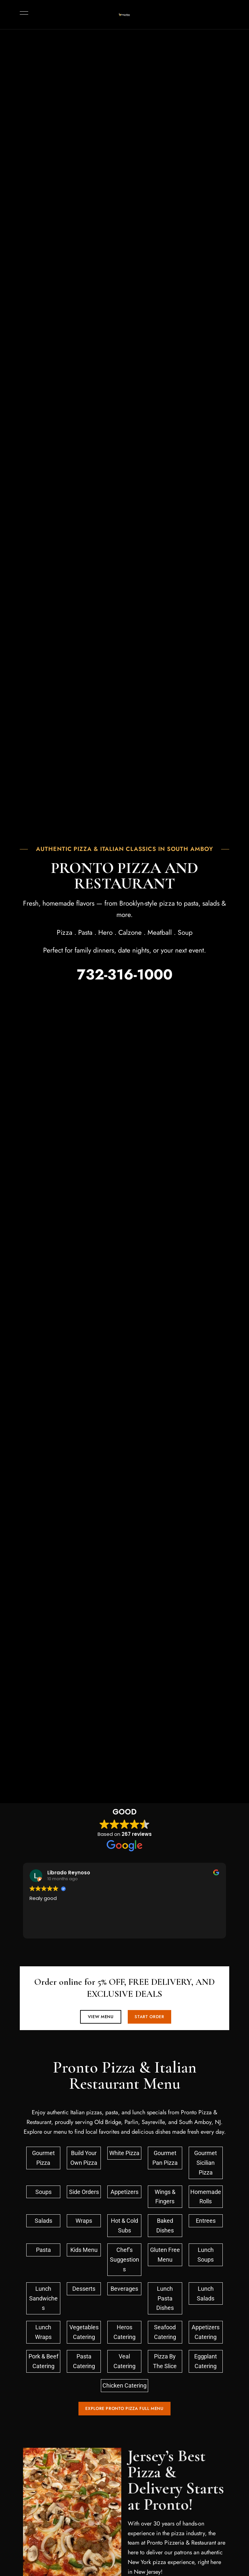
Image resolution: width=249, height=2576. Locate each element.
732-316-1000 (124, 974)
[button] (98, 2017)
